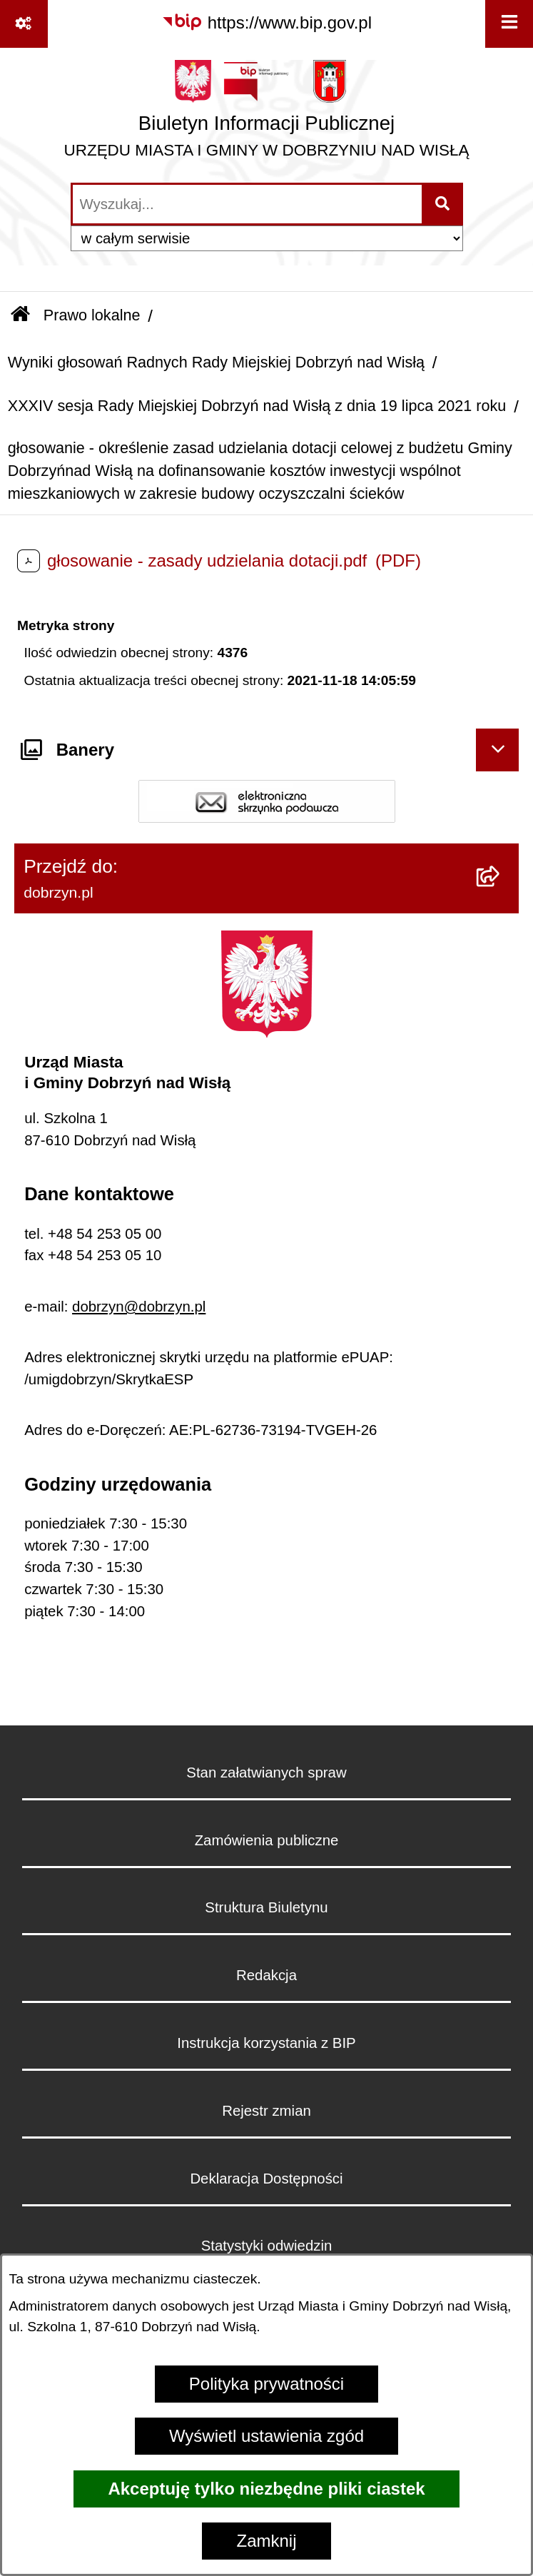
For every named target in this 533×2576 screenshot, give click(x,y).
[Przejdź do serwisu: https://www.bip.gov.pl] (266, 23)
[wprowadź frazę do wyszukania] (247, 204)
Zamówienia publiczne (267, 1840)
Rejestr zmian (266, 2111)
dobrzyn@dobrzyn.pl (138, 1306)
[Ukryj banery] (497, 750)
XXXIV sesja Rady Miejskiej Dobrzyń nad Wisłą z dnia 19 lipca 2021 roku (257, 406)
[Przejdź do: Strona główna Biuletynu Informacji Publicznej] (20, 315)
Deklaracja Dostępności (266, 2178)
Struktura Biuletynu (266, 1907)
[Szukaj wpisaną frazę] (443, 204)
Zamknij (266, 2540)
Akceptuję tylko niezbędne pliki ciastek (266, 2488)
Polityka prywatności (266, 2383)
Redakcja (266, 1975)
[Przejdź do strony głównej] (266, 114)
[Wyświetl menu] (509, 24)
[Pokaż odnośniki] (24, 24)
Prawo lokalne (92, 315)
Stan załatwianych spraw (266, 1772)
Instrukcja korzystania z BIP (266, 2043)
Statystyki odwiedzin (267, 2245)
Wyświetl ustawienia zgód (266, 2435)
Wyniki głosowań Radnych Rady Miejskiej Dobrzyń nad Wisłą (216, 362)
